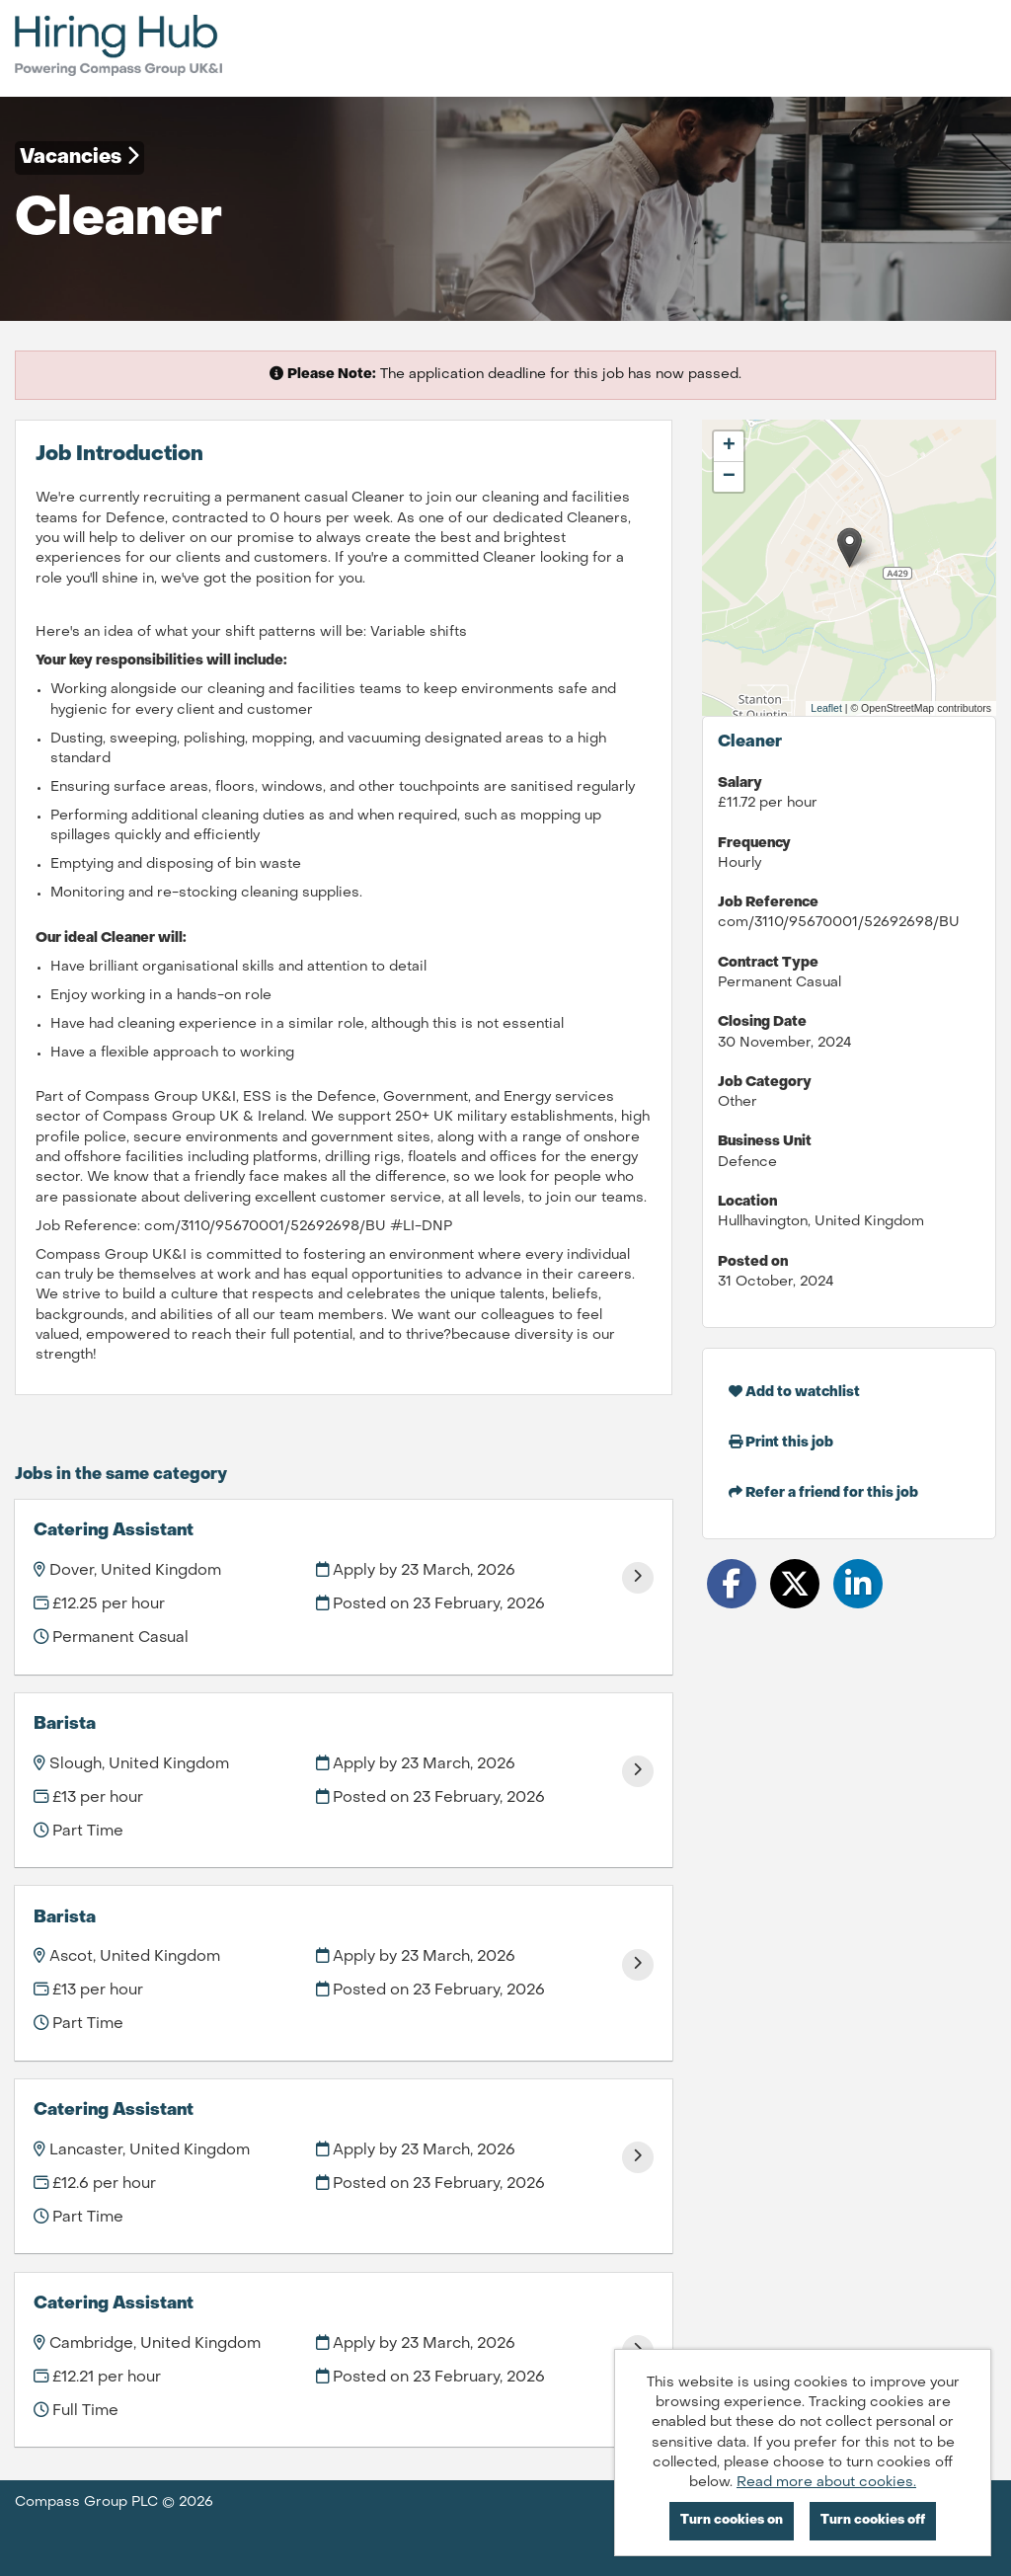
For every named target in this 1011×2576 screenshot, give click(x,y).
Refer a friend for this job (823, 1492)
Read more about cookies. (826, 2482)
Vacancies (79, 157)
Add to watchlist (794, 1391)
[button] (849, 547)
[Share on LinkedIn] (858, 1583)
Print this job (781, 1442)
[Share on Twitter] (794, 1583)
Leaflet (826, 708)
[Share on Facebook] (731, 1583)
